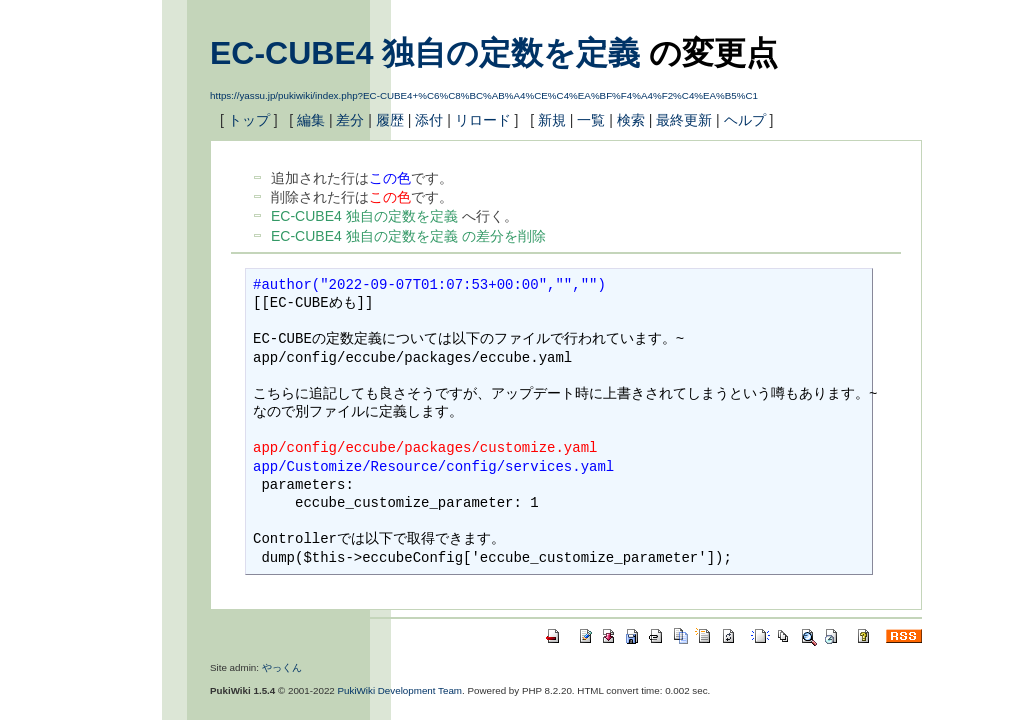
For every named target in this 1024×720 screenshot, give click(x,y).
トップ (249, 120)
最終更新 (684, 120)
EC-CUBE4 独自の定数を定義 (425, 53)
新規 (552, 120)
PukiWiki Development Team (400, 690)
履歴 (390, 120)
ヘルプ (745, 120)
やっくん (282, 667)
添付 (429, 120)
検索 (631, 120)
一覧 (591, 120)
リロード (483, 120)
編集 (311, 120)
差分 (350, 120)
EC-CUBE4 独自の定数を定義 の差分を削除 (408, 236)
